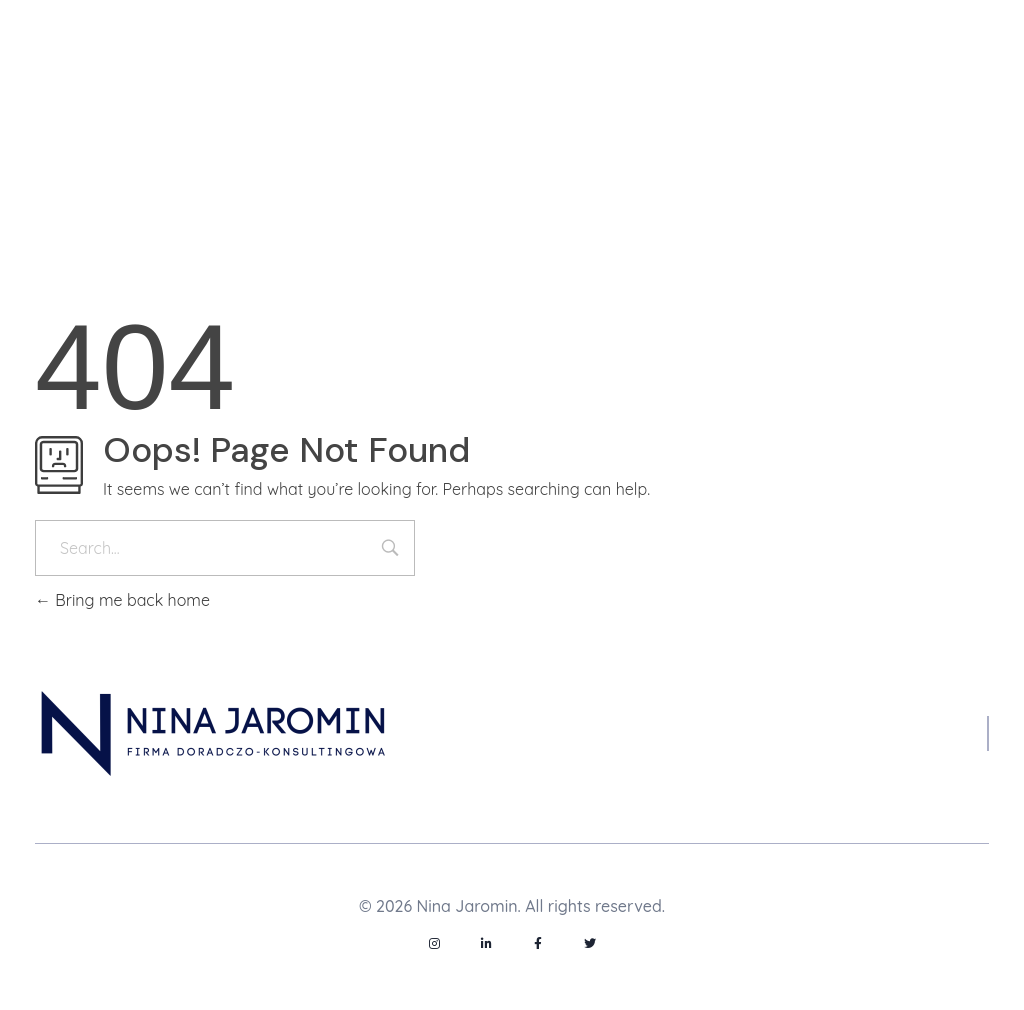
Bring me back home (122, 600)
